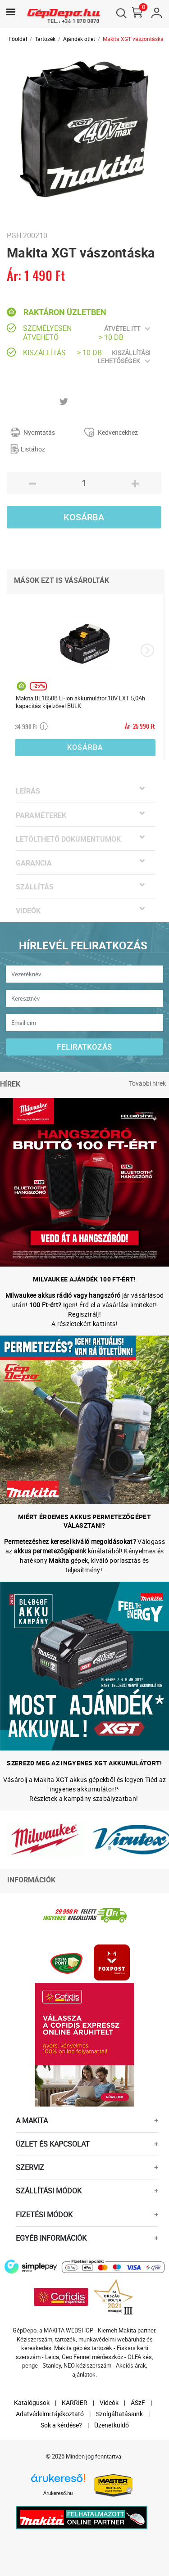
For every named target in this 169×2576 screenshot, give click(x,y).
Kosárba (84, 517)
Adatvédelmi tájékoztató (50, 2413)
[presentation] (147, 650)
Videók (109, 2402)
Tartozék (45, 38)
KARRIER (74, 2402)
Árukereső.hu (58, 2493)
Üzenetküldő (111, 2425)
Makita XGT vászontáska (133, 38)
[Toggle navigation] (11, 12)
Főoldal (18, 38)
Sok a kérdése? (61, 2425)
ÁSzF (138, 2402)
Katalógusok (32, 2402)
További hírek (147, 1083)
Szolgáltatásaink (119, 2413)
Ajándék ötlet (79, 38)
